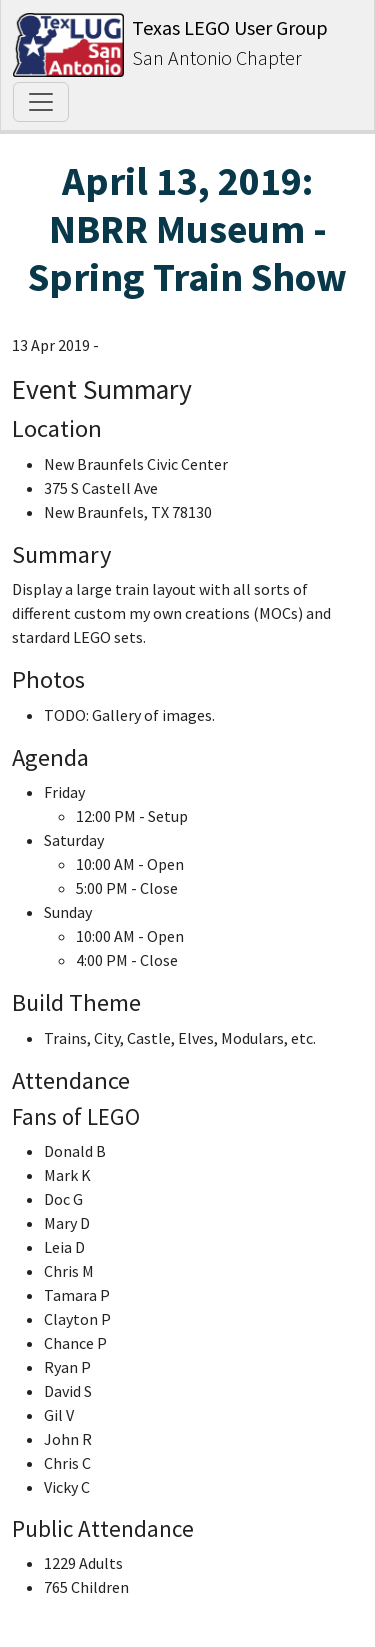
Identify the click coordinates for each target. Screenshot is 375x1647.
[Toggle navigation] (41, 102)
